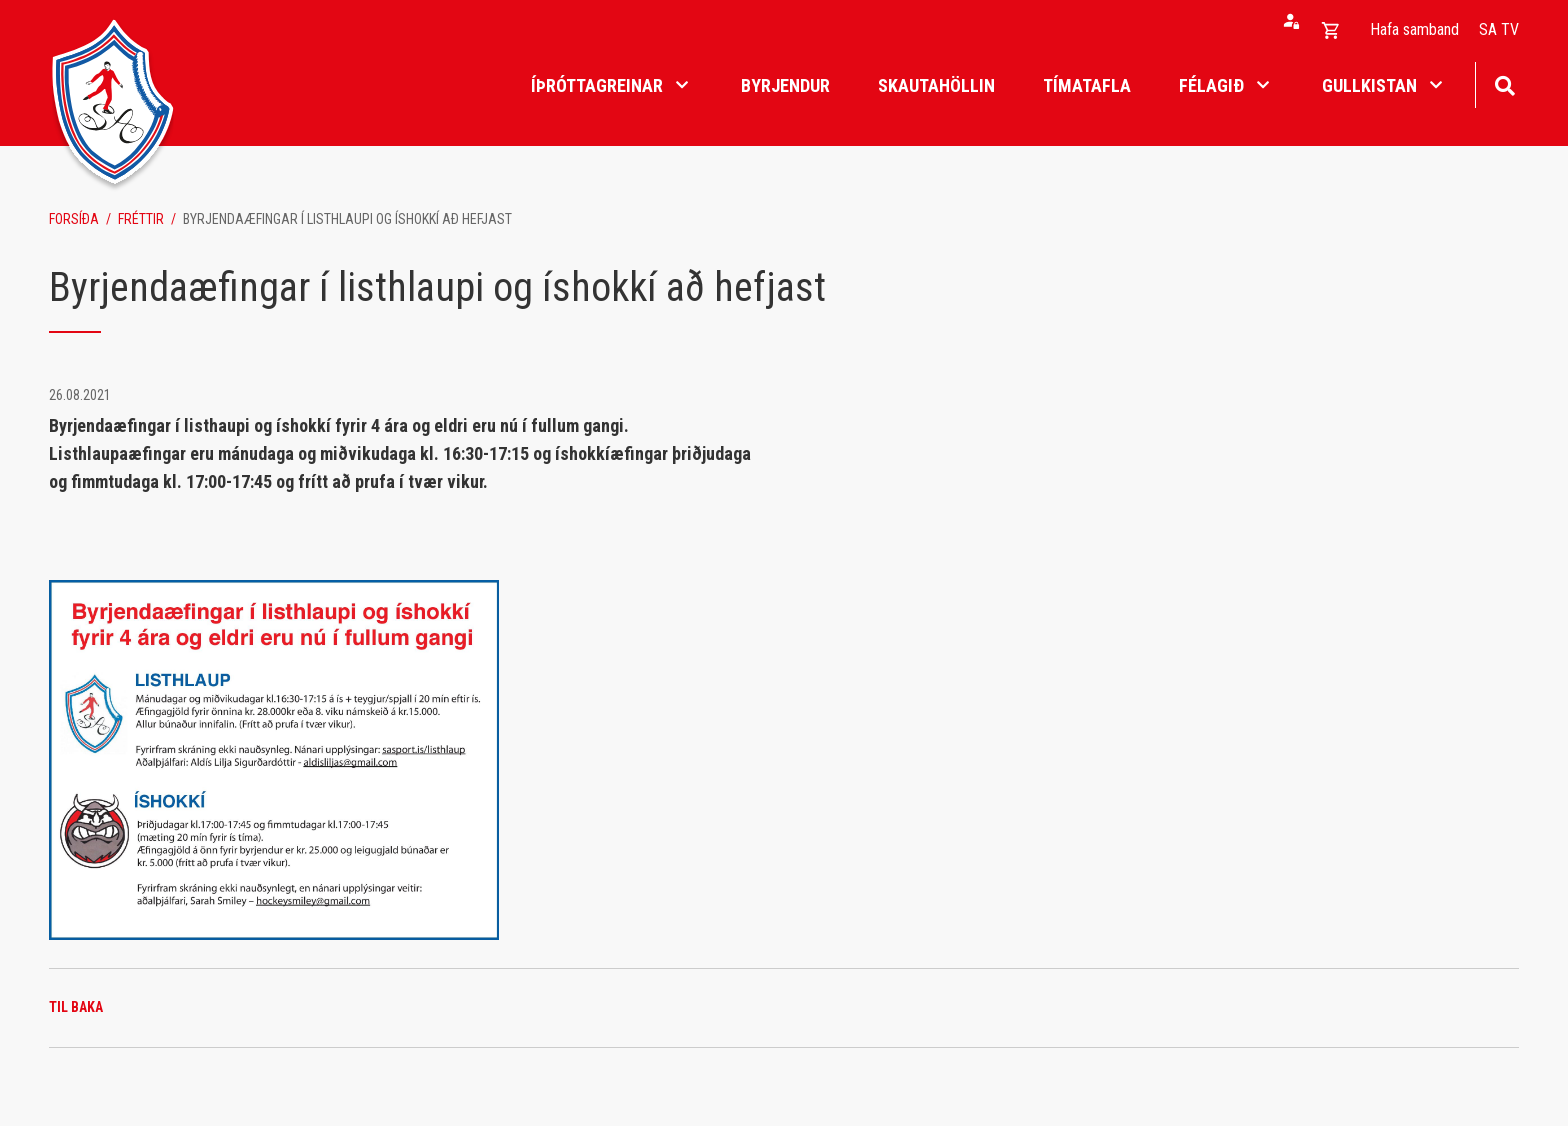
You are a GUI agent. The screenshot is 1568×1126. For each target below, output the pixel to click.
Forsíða (74, 219)
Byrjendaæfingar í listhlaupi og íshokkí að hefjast (347, 219)
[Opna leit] (1504, 83)
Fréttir (141, 219)
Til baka (76, 1007)
